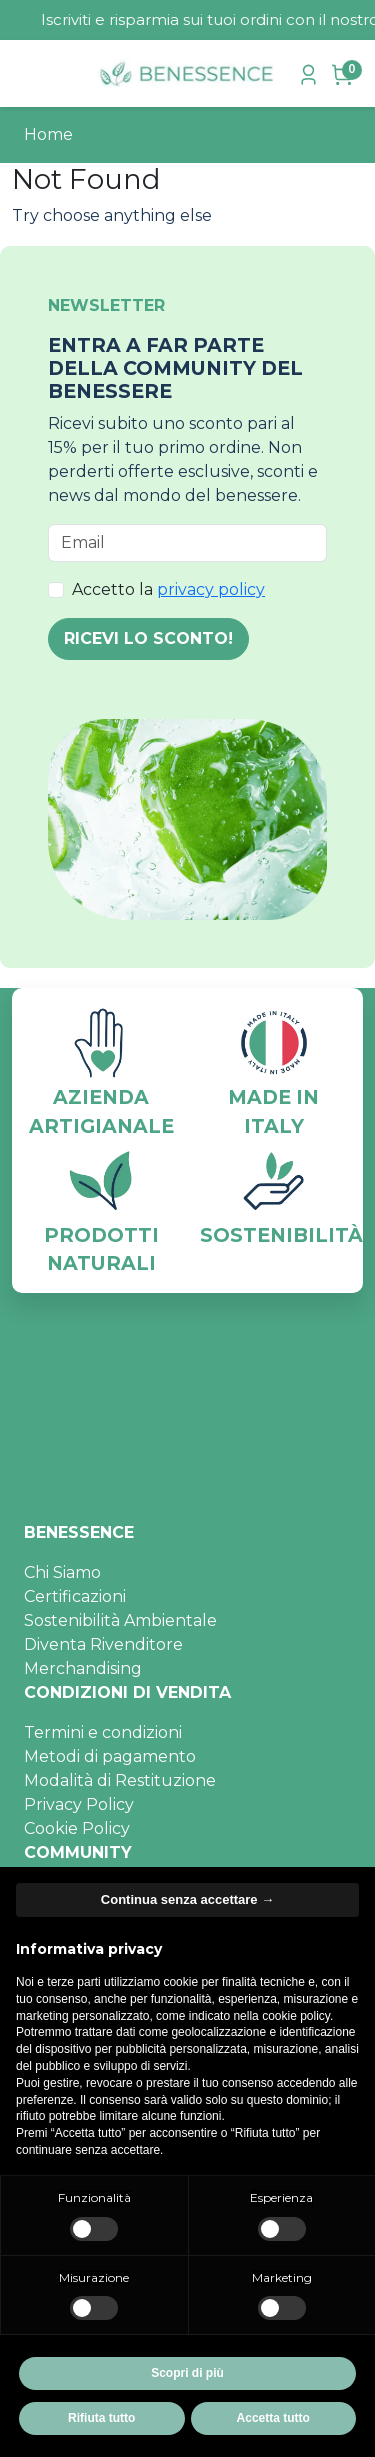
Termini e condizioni (103, 1732)
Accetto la (168, 589)
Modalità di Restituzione (120, 1780)
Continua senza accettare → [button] (187, 1899)
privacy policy (211, 589)
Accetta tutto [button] (273, 2418)
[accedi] (311, 73)
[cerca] (64, 74)
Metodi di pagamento (110, 1756)
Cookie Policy (77, 1828)
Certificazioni (75, 1596)
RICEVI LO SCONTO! (148, 638)
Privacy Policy (79, 1804)
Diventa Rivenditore (103, 1644)
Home (48, 134)
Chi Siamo (62, 1572)
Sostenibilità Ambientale (120, 1620)
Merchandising (83, 1668)
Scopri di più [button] (187, 2373)
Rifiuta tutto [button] (101, 2418)
